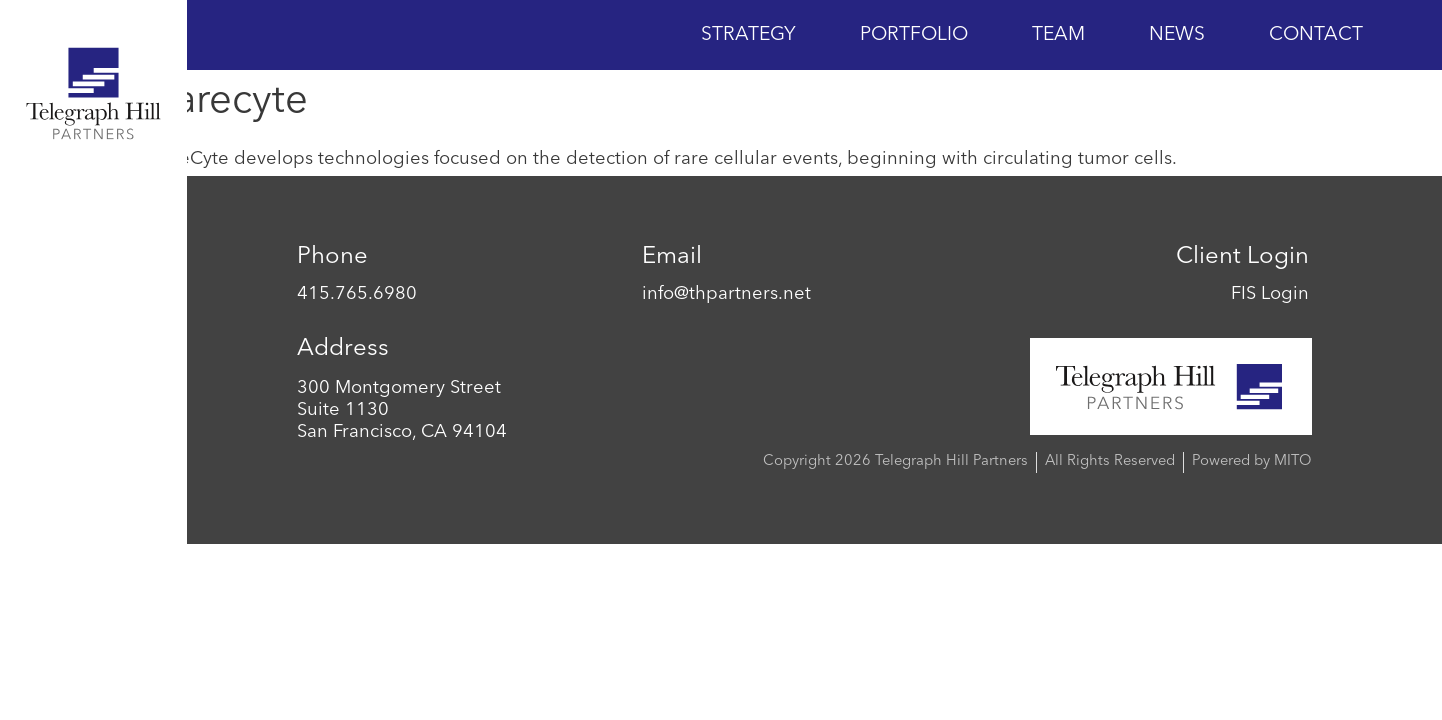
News (1177, 35)
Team (1058, 35)
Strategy (748, 35)
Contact (1316, 35)
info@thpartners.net (726, 294)
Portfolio (914, 35)
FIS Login (1270, 294)
